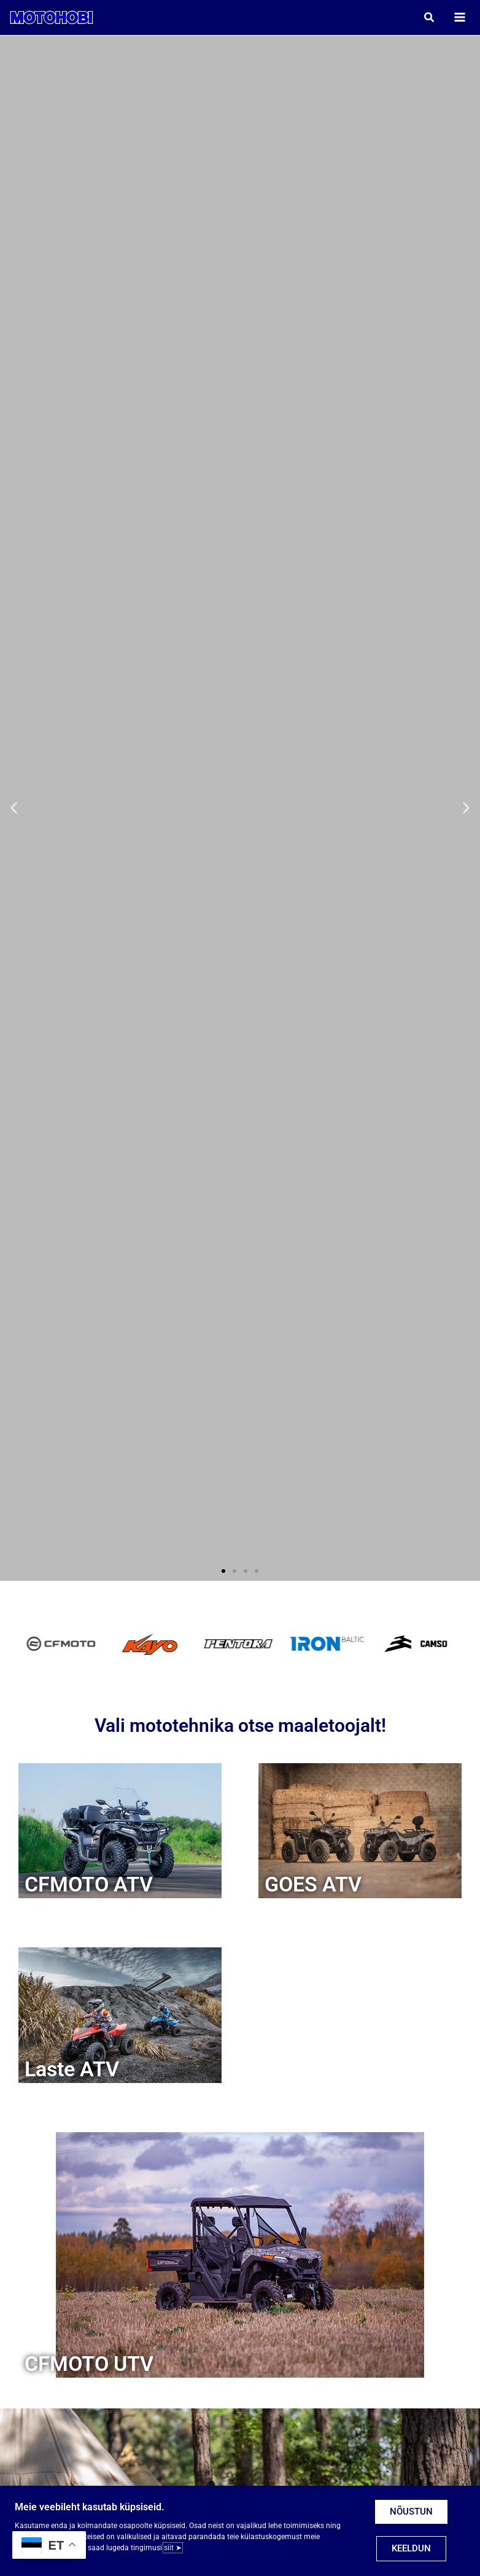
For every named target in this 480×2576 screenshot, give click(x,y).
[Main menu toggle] (456, 19)
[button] (426, 19)
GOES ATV (313, 1888)
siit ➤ (173, 2547)
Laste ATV (72, 2073)
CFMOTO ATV (89, 1888)
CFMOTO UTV (89, 2368)
